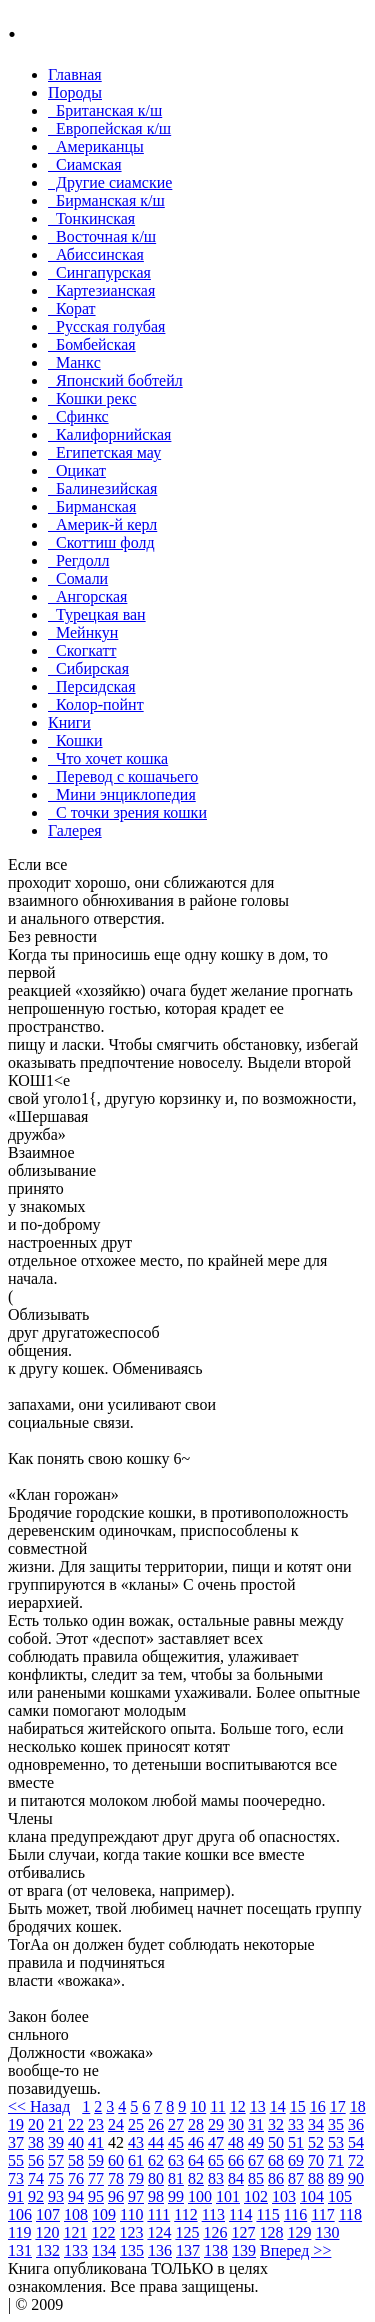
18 (358, 2106)
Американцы (96, 146)
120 (47, 2232)
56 (36, 2160)
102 (256, 2196)
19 (16, 2124)
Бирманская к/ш (106, 200)
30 (236, 2124)
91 (16, 2196)
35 (336, 2124)
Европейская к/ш (109, 128)
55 (16, 2160)
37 (16, 2142)
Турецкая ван (97, 614)
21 (56, 2124)
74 (36, 2178)
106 (20, 2214)
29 (216, 2124)
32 (276, 2124)
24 (116, 2124)
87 (296, 2178)
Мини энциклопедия (122, 794)
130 (327, 2232)
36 (356, 2124)
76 (76, 2178)
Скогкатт (82, 650)
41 (96, 2142)
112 (185, 2214)
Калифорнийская (109, 434)
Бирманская (92, 506)
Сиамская (85, 164)
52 (316, 2142)
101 (228, 2196)
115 (267, 2214)
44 (156, 2142)
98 (156, 2196)
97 (136, 2196)
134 (104, 2250)
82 (196, 2178)
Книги (69, 722)
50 (276, 2142)
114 (240, 2214)
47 (216, 2142)
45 (176, 2142)
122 (103, 2232)
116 (295, 2214)
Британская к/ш (105, 110)
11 (217, 2106)
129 (299, 2232)
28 (196, 2124)
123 (131, 2232)
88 (316, 2178)
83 (216, 2178)
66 (236, 2160)
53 (336, 2142)
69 (296, 2160)
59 (96, 2160)
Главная (75, 74)
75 (56, 2178)
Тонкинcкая (91, 218)
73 (16, 2178)
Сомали (78, 578)
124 (159, 2232)
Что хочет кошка (108, 758)
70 (316, 2160)
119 (19, 2232)
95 (96, 2196)
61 (136, 2160)
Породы (75, 92)
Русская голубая (106, 326)
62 (156, 2160)
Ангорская (87, 596)
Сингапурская (99, 272)
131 (20, 2250)
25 (136, 2124)
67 (256, 2160)
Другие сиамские (110, 182)
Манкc (74, 362)
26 (156, 2124)
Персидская (92, 686)
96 (116, 2196)
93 (56, 2196)
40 (76, 2142)
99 (176, 2196)
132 (48, 2250)
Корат (72, 308)
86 (276, 2178)
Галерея (75, 830)
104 (312, 2196)
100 (200, 2196)
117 (322, 2214)
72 (356, 2160)
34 (316, 2124)
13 (258, 2106)
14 (278, 2106)
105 (340, 2196)
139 (244, 2250)
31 (256, 2124)
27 (176, 2124)
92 (36, 2196)
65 (216, 2160)
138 (216, 2250)
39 (56, 2142)
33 (296, 2124)
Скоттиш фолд (101, 542)
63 (176, 2160)
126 (215, 2232)
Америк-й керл (102, 524)
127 (243, 2232)
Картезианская (101, 290)
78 (116, 2178)
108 (76, 2214)
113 (213, 2214)
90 (356, 2178)
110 (131, 2214)
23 (96, 2124)
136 (160, 2250)
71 (336, 2160)
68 (276, 2160)
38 (36, 2142)
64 (196, 2160)
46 (196, 2142)
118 (350, 2214)
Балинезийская (102, 488)
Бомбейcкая (92, 344)
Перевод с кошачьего (123, 776)
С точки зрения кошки (127, 812)
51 (296, 2142)
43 (136, 2142)
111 (158, 2214)
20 (36, 2124)
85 (256, 2178)
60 (116, 2160)
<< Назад (39, 2106)
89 (336, 2178)
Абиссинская (96, 254)
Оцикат (77, 470)
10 (198, 2106)
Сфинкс (78, 416)
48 (236, 2142)
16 (318, 2106)
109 (104, 2214)
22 (76, 2124)
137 (188, 2250)
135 (132, 2250)
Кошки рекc (92, 398)
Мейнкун (83, 632)
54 (356, 2142)
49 (256, 2142)
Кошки (75, 740)
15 (298, 2106)
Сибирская (88, 668)
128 (271, 2232)
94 (76, 2196)
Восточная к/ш (102, 236)
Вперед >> (295, 2250)
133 (76, 2250)
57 (56, 2160)
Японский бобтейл (115, 380)
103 (284, 2196)
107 (48, 2214)
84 (236, 2178)
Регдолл (78, 560)
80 (156, 2178)
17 (338, 2106)
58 (76, 2160)
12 (238, 2106)
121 (75, 2232)
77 (96, 2178)
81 (176, 2178)
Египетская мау (104, 452)
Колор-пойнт (96, 704)
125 (187, 2232)
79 (136, 2178)
